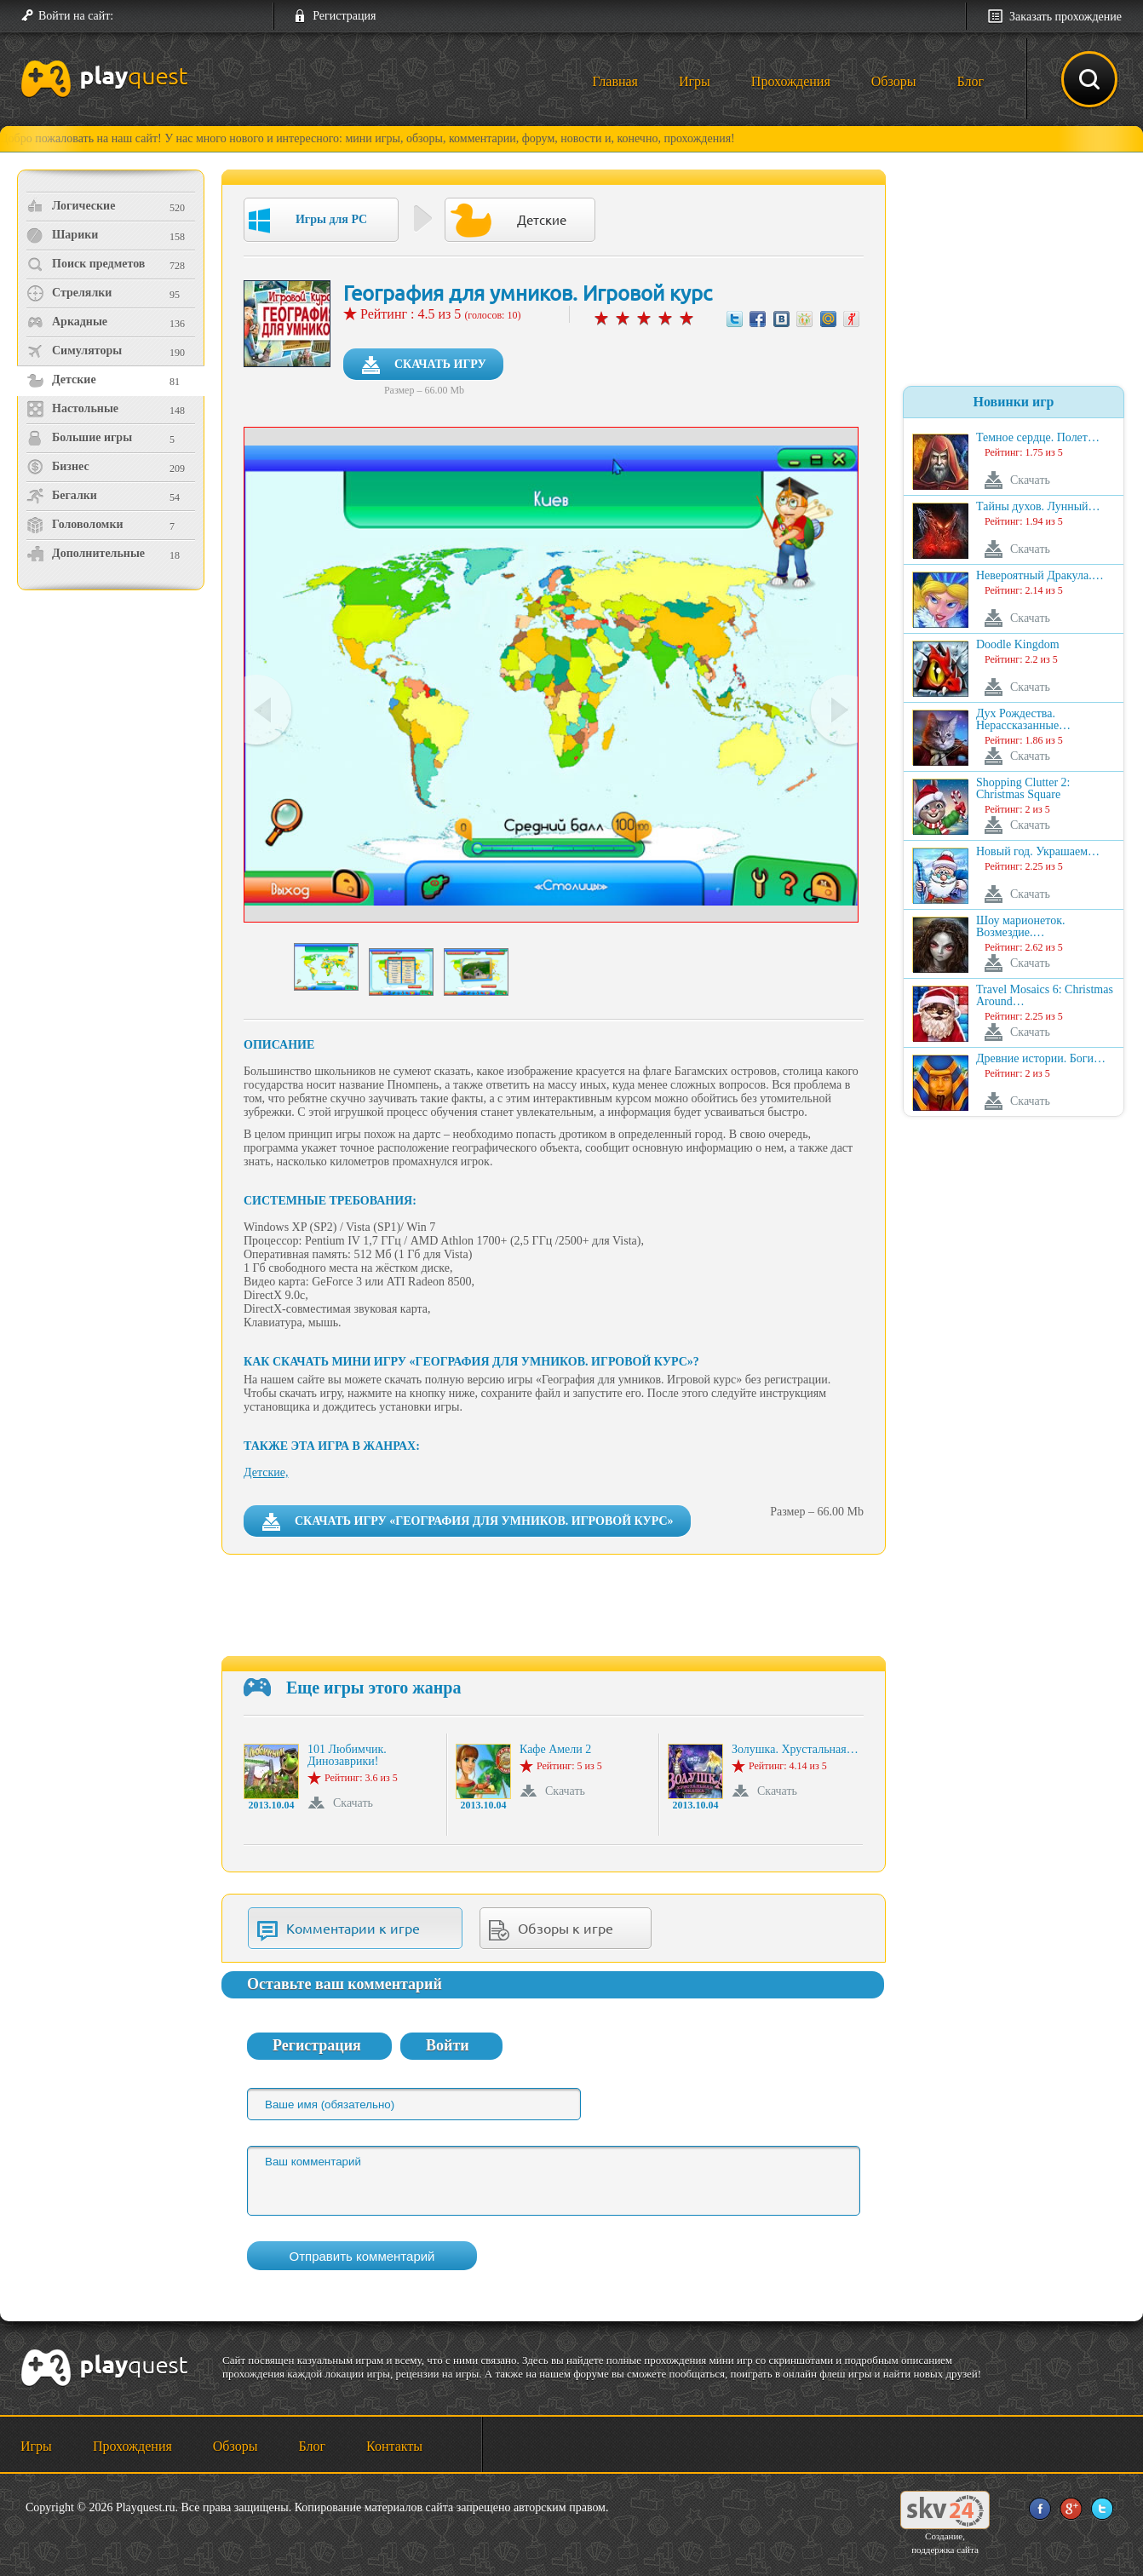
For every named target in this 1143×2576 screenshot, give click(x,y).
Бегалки (61, 495)
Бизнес (57, 466)
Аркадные (66, 322)
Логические (70, 206)
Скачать (353, 1803)
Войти (447, 2045)
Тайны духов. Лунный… (1038, 507)
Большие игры (79, 437)
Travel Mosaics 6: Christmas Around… (1044, 996)
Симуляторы (74, 350)
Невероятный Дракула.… (1040, 576)
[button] (133, 16)
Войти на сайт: (75, 15)
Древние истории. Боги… (1041, 1059)
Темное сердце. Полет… (1038, 438)
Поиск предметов (85, 264)
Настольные (72, 408)
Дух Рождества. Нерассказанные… (1023, 720)
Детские (61, 379)
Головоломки (74, 524)
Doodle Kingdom (1018, 645)
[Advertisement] (113, 737)
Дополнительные (85, 553)
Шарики (62, 235)
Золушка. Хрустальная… (795, 1750)
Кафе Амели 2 (555, 1750)
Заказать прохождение (1065, 16)
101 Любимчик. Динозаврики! (347, 1756)
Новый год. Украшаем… (1038, 852)
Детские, (266, 1472)
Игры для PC (308, 220)
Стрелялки (69, 293)
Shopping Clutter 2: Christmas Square (1023, 789)
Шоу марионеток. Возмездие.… (1020, 927)
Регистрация (344, 15)
